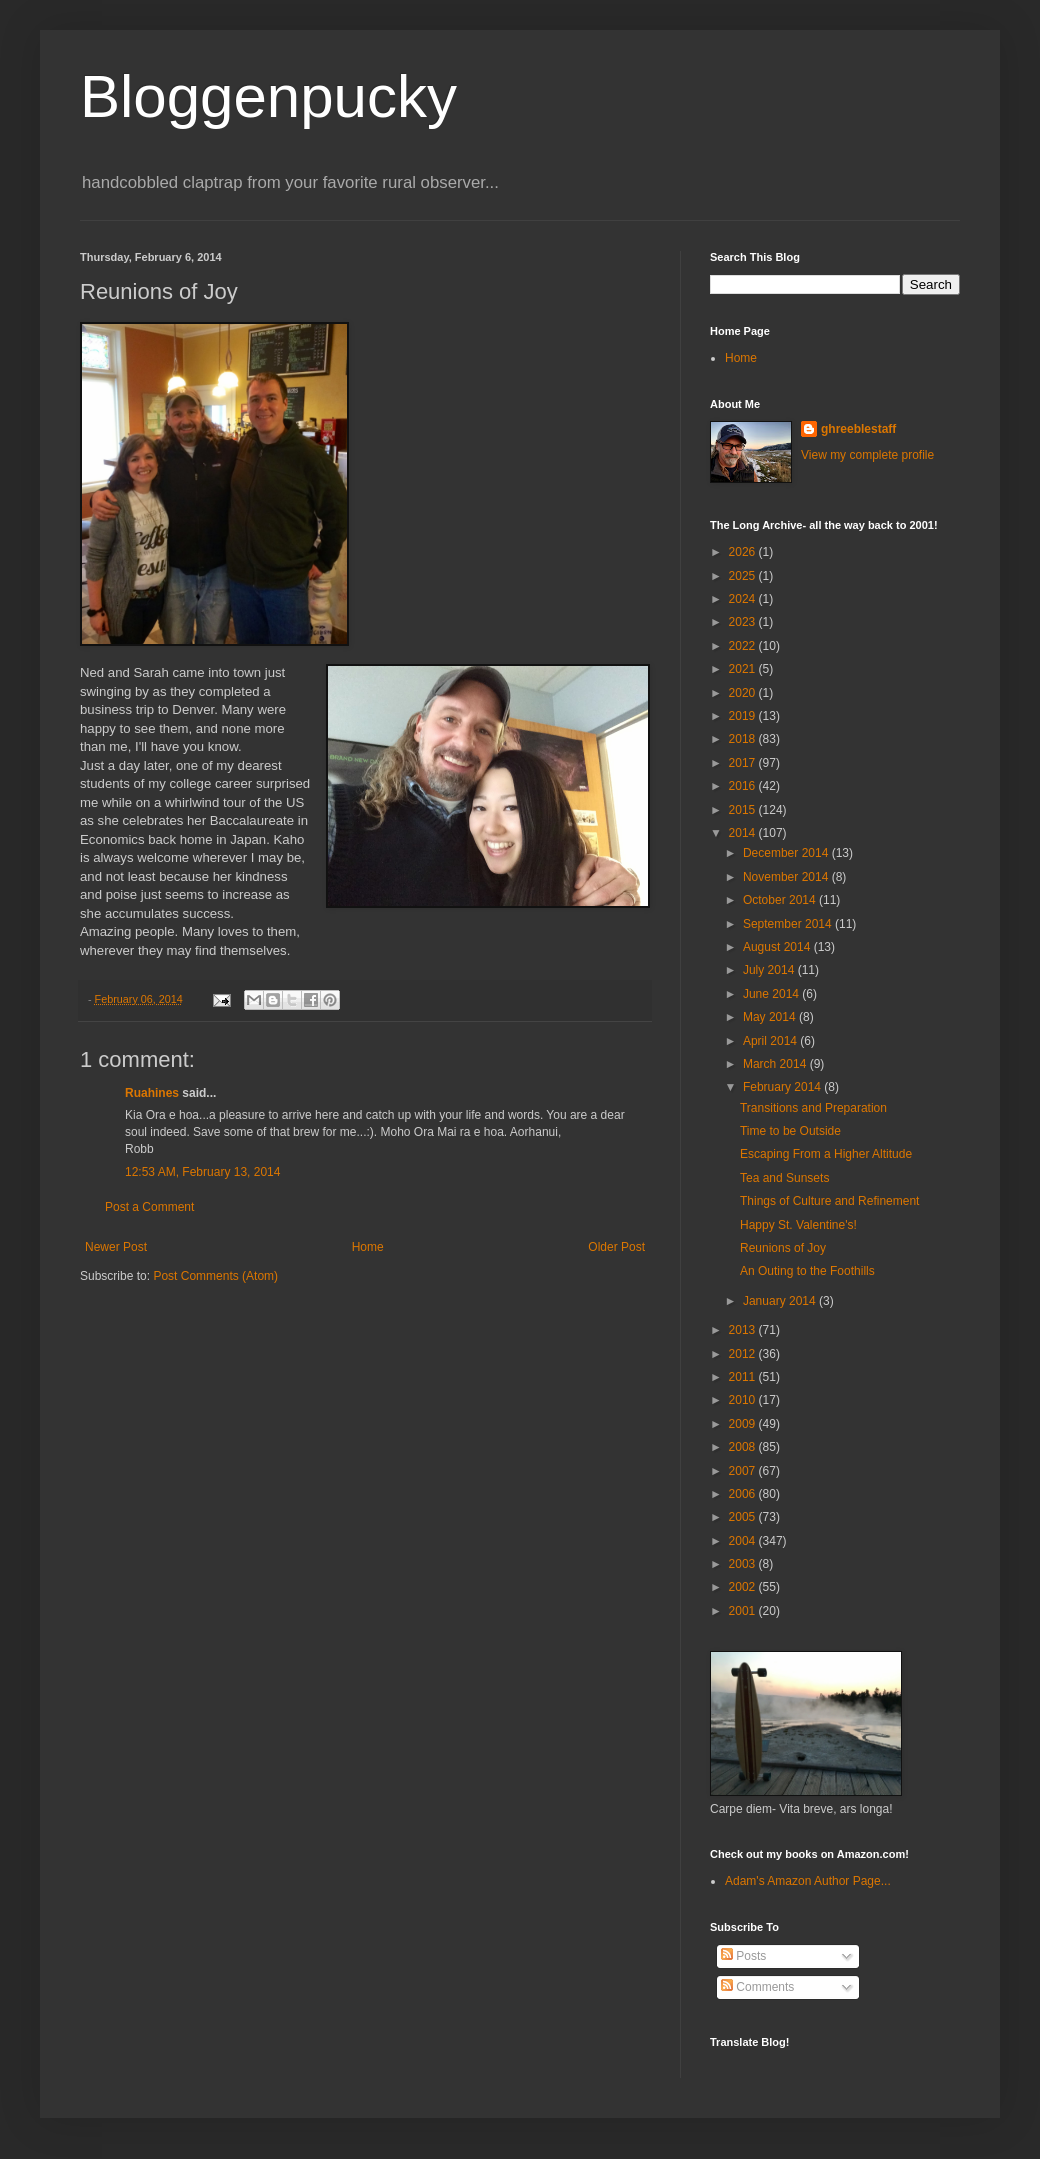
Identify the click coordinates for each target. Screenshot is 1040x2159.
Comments (757, 1987)
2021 (744, 669)
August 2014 (778, 947)
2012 (744, 1354)
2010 (744, 1400)
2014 (744, 833)
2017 (744, 763)
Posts (743, 1956)
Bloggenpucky (268, 96)
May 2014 (771, 1017)
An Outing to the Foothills (807, 1271)
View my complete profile (867, 455)
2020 (744, 693)
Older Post (616, 1247)
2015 (744, 810)
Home (368, 1247)
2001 (744, 1611)
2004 (744, 1541)
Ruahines (152, 1093)
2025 (744, 576)
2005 (744, 1517)
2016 (744, 786)
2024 (744, 599)
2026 (744, 552)
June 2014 (772, 994)
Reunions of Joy (783, 1248)
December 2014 (787, 853)
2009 (744, 1424)
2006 (744, 1494)
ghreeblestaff (858, 429)
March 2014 (776, 1064)
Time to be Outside (790, 1131)
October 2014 (781, 900)
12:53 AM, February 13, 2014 (202, 1172)
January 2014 (781, 1301)
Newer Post (116, 1247)
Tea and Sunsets (784, 1178)
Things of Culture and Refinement (829, 1201)
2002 (744, 1587)
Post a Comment (149, 1207)
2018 (744, 739)
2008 (744, 1447)
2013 (744, 1330)
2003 (744, 1564)
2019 (744, 716)
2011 (744, 1377)
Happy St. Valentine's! (798, 1225)
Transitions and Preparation (813, 1108)
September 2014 (789, 924)
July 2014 (770, 970)
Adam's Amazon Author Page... (808, 1881)
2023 (744, 622)
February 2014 (783, 1087)
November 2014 (787, 877)
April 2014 (771, 1041)
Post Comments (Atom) (215, 1276)
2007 (744, 1471)
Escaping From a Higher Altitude (826, 1154)
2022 (744, 646)
